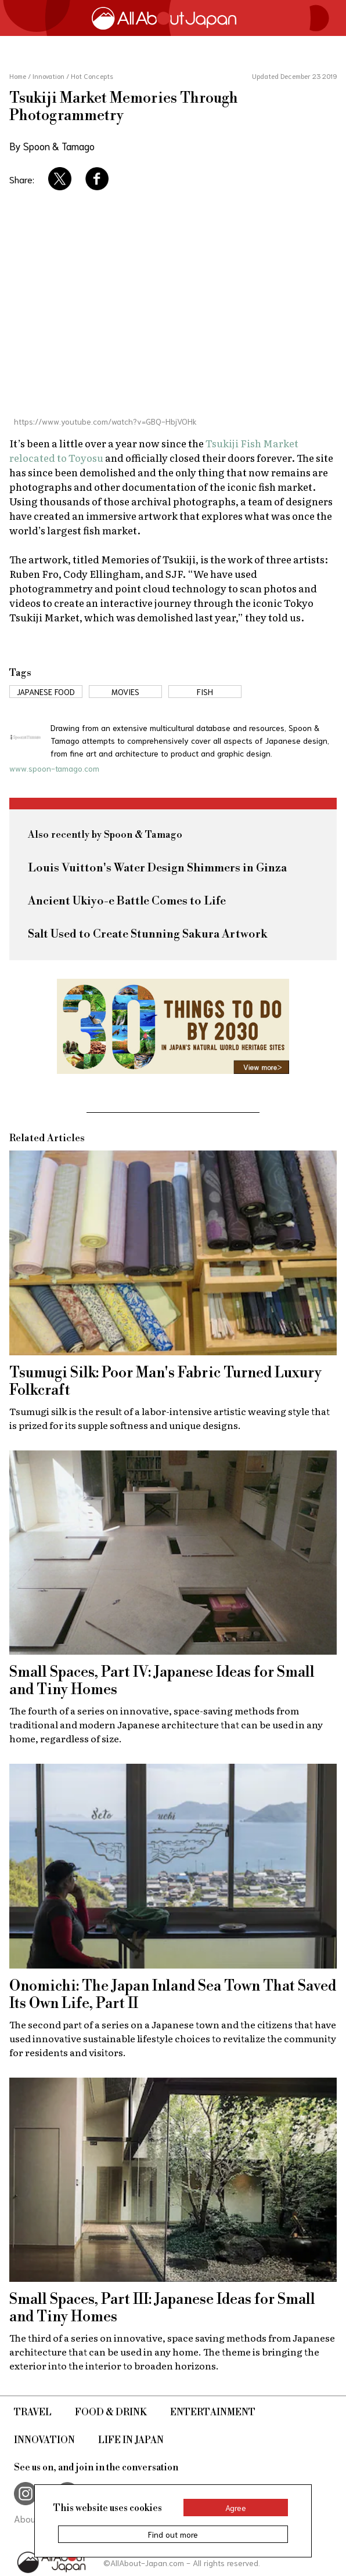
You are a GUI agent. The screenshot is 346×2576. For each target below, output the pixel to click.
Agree (235, 2507)
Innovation (44, 2440)
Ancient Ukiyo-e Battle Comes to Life (127, 901)
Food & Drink (111, 2412)
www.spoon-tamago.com (54, 768)
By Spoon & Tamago (52, 145)
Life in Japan (131, 2440)
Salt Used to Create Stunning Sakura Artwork (147, 934)
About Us (33, 2518)
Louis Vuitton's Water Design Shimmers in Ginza (157, 868)
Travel (33, 2412)
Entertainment (212, 2412)
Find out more (173, 2534)
